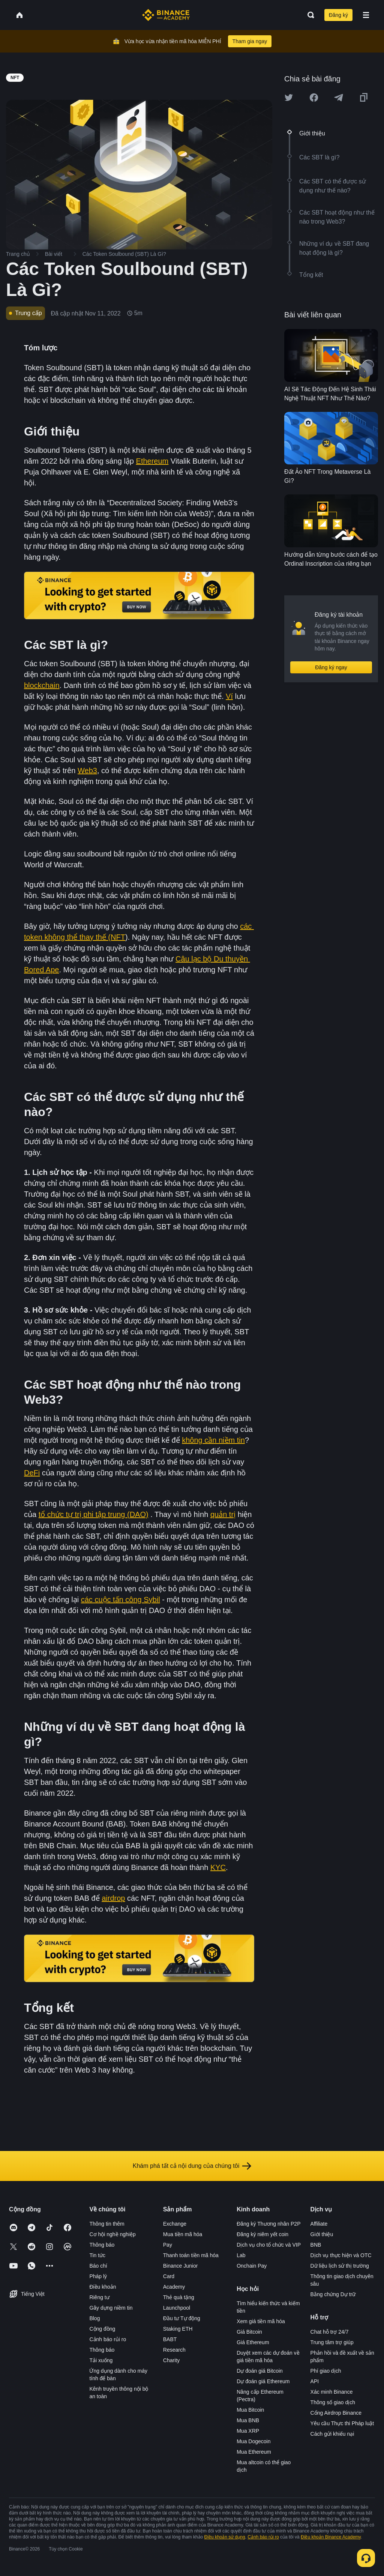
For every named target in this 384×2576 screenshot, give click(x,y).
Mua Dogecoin (253, 2441)
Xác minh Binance (331, 2392)
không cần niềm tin (213, 1440)
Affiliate (319, 2224)
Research (174, 2350)
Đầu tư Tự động (181, 2318)
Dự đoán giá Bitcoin (260, 2371)
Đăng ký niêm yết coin (262, 2234)
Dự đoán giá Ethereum (263, 2381)
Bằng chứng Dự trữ (333, 2294)
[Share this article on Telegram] (338, 97)
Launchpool (176, 2308)
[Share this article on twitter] (288, 97)
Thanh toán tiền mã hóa (191, 2255)
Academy (174, 2287)
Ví (229, 696)
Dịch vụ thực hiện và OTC (341, 2255)
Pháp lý (98, 2276)
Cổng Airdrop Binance (336, 2413)
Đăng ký (338, 15)
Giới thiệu (321, 2234)
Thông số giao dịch (332, 2402)
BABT (170, 2339)
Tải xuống (100, 2360)
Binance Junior (180, 2266)
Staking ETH (178, 2329)
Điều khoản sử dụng (224, 2537)
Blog (94, 2318)
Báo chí (98, 2266)
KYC (218, 1867)
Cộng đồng (102, 2329)
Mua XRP (248, 2431)
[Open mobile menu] (366, 15)
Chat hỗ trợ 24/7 (329, 2332)
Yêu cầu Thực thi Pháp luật (342, 2423)
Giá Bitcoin (249, 2332)
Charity (171, 2360)
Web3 (87, 770)
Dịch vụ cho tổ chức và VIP (269, 2245)
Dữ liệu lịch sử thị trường (339, 2266)
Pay (167, 2245)
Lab (241, 2255)
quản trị (223, 1514)
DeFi (32, 1473)
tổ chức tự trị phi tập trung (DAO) (93, 1514)
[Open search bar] (308, 15)
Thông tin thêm (106, 2224)
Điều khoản (102, 2287)
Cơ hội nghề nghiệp (112, 2234)
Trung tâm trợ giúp (332, 2342)
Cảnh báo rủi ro (107, 2339)
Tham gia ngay (249, 41)
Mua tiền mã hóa (182, 2234)
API (314, 2381)
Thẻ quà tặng (178, 2297)
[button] (366, 15)
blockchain (42, 685)
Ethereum (152, 461)
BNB (315, 2245)
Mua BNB (248, 2420)
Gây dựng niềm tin (110, 2308)
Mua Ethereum (254, 2452)
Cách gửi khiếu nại (332, 2434)
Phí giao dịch (325, 2371)
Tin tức (97, 2255)
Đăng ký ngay (331, 667)
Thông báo (101, 2245)
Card (168, 2276)
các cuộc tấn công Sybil (120, 1599)
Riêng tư (99, 2297)
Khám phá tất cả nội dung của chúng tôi (192, 2166)
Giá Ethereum (253, 2342)
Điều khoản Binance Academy (331, 2537)
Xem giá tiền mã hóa (261, 2321)
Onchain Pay (252, 2266)
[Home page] (166, 15)
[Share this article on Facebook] (313, 97)
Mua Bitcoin (250, 2410)
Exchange (174, 2224)
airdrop (113, 1898)
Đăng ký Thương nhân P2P (268, 2224)
